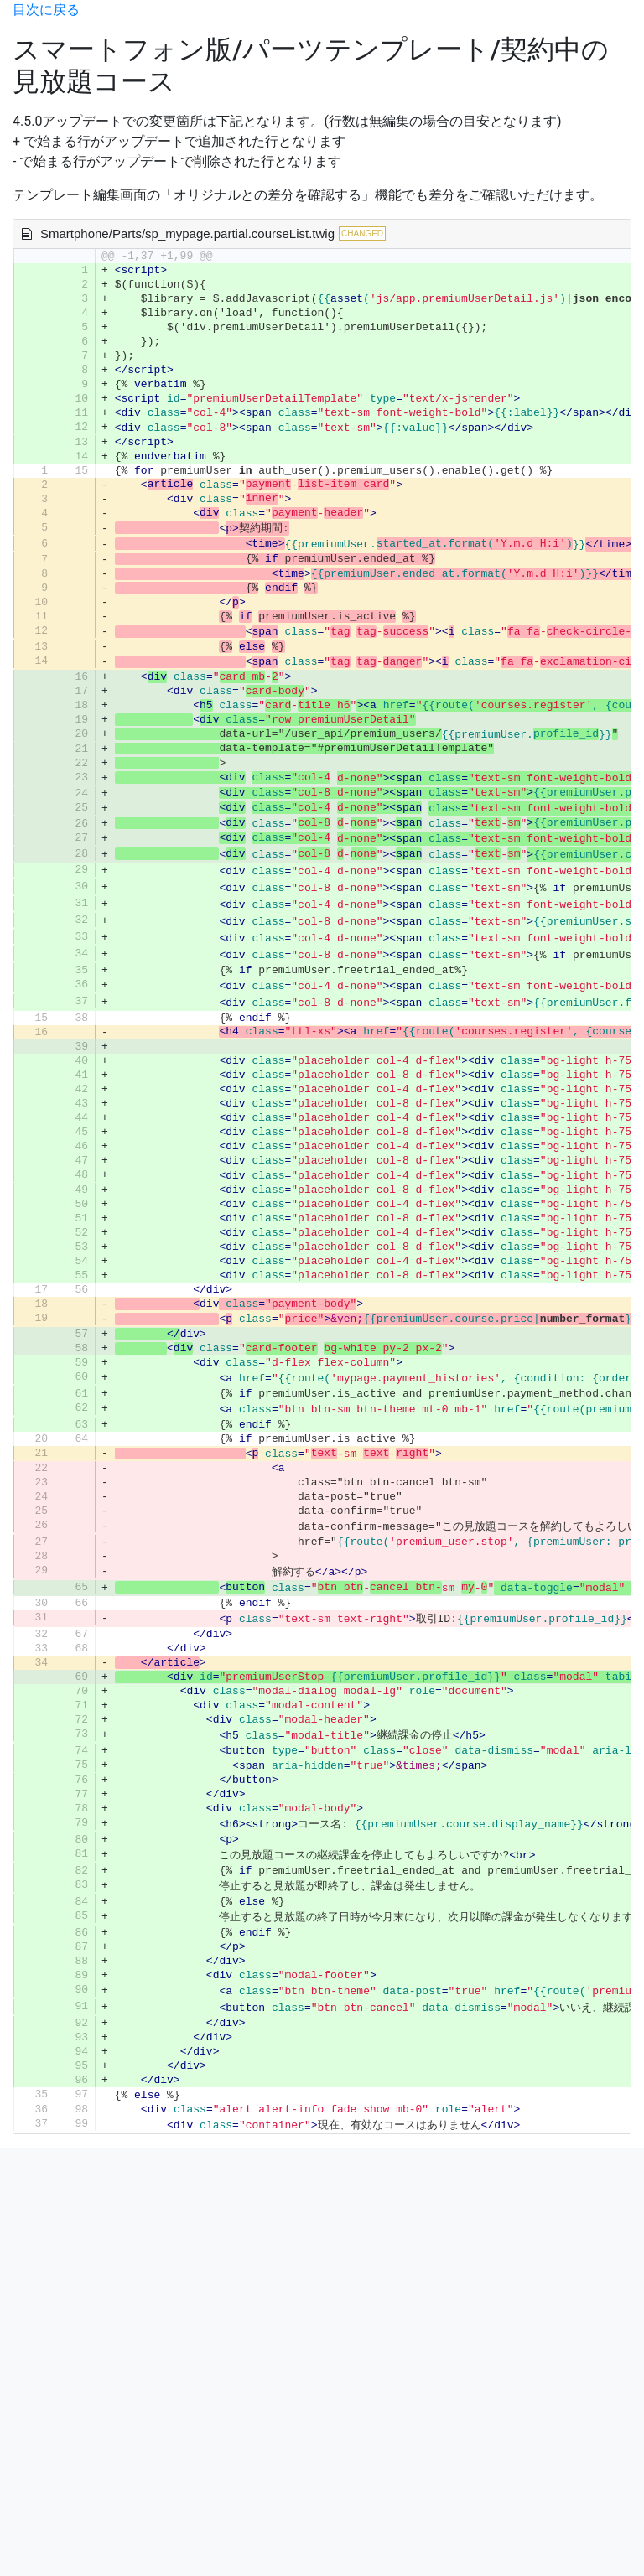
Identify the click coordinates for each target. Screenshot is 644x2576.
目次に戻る (46, 10)
